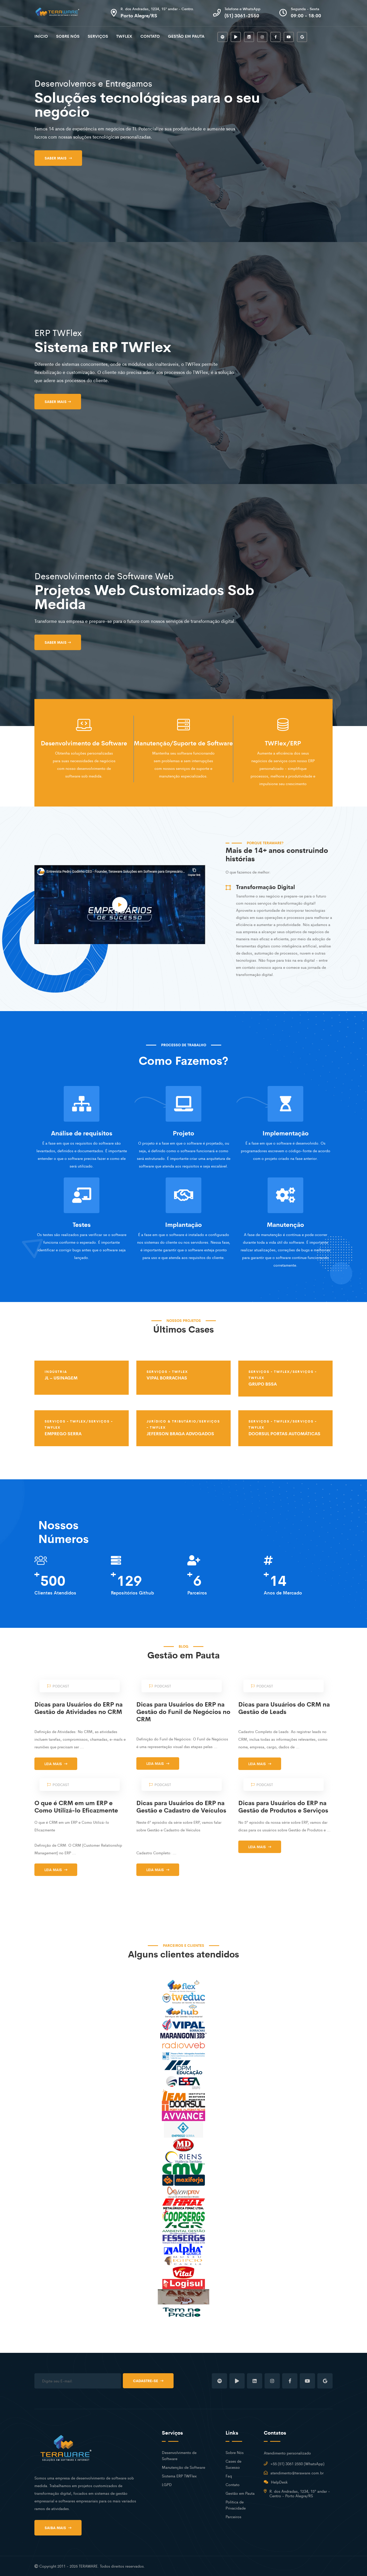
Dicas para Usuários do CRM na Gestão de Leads (284, 1707)
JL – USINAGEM (61, 1378)
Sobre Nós (235, 2452)
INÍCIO (41, 36)
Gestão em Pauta (240, 2493)
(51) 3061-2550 (242, 15)
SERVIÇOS (98, 36)
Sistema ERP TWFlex (179, 2475)
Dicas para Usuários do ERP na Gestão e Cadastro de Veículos (181, 1806)
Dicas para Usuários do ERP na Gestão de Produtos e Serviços (283, 1806)
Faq (229, 2475)
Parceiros (233, 2516)
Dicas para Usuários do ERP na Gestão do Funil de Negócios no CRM (183, 1711)
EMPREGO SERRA (63, 1433)
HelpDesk (279, 2482)
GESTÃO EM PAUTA (186, 36)
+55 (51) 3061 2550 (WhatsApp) (297, 2463)
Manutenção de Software (183, 2467)
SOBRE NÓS (68, 36)
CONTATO (150, 36)
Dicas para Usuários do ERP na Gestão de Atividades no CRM (78, 1707)
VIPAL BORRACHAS (167, 1378)
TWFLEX (124, 36)
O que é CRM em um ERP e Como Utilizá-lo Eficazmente (76, 1806)
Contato (233, 2484)
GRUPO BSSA (262, 1384)
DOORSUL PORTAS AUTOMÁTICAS (284, 1433)
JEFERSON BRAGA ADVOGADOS (180, 1433)
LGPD (167, 2484)
